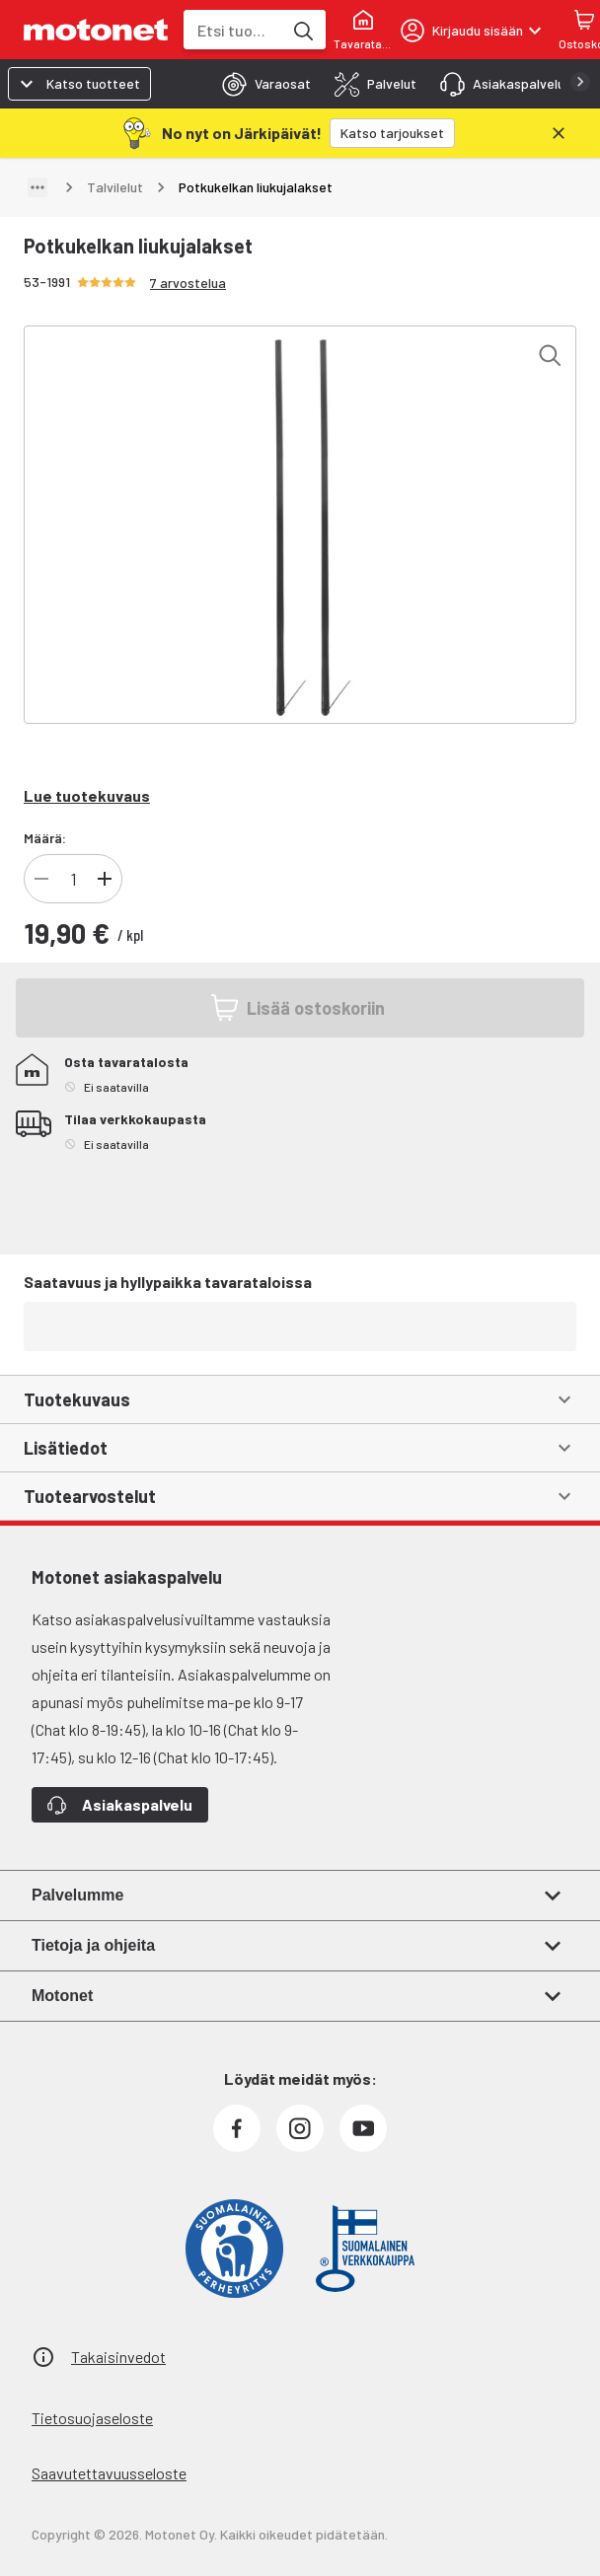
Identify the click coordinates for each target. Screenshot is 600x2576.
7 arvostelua (188, 282)
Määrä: (45, 837)
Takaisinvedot (118, 2356)
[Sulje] (558, 133)
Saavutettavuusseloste (109, 2473)
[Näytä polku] (37, 187)
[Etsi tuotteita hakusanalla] (302, 29)
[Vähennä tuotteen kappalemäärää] (41, 878)
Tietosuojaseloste (92, 2417)
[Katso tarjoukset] (392, 133)
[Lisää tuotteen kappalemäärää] (104, 878)
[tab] (260, 83)
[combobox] (232, 30)
